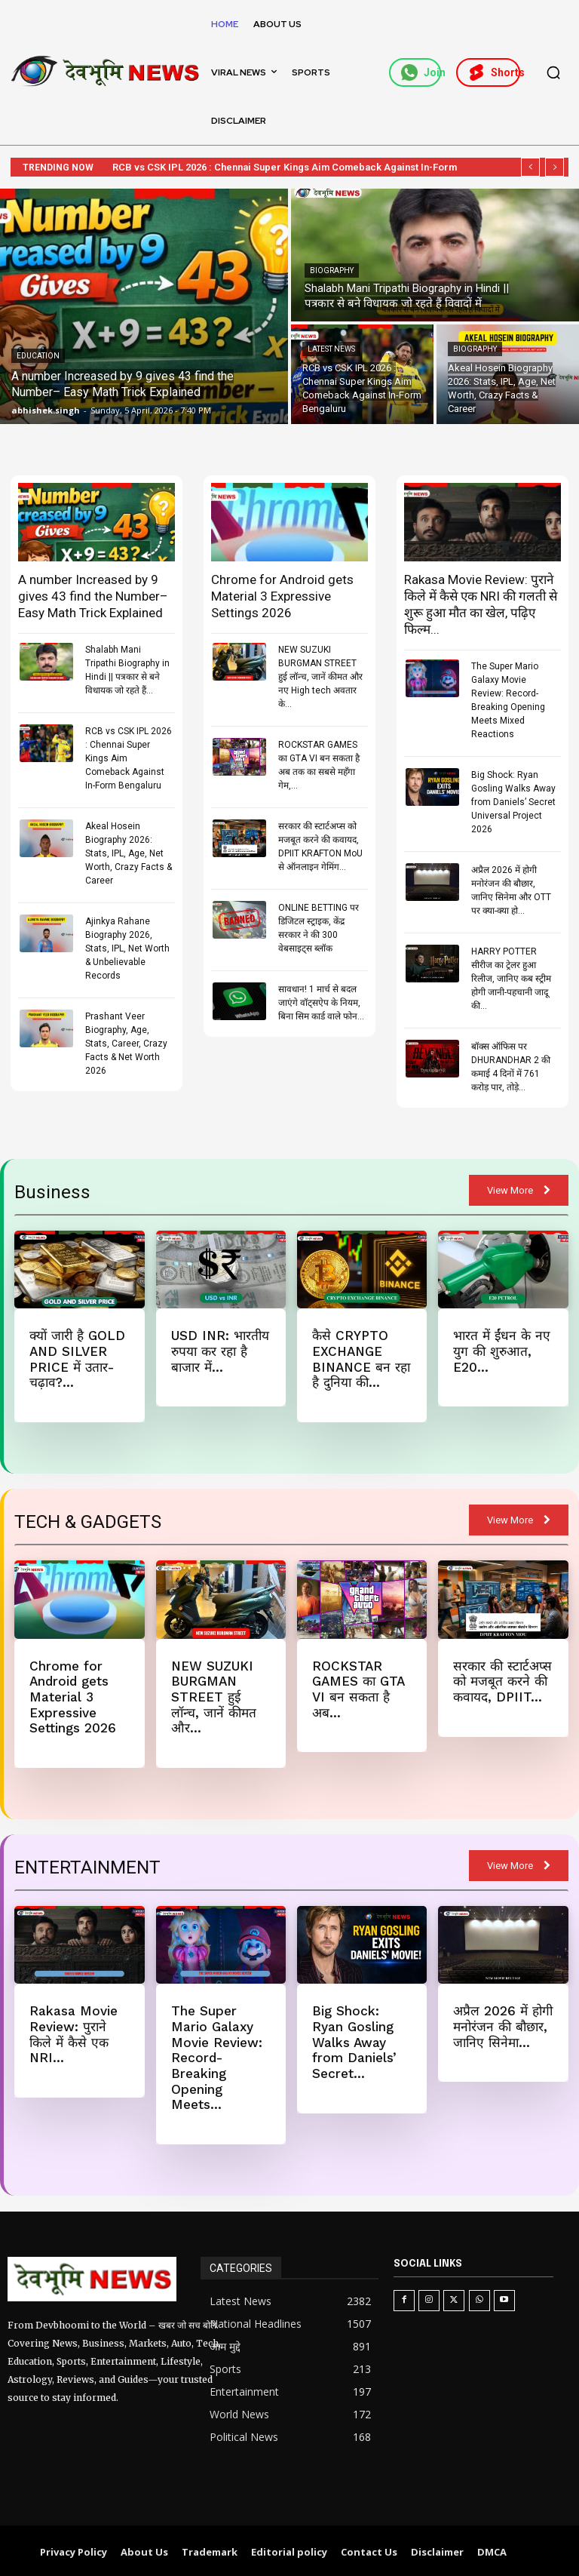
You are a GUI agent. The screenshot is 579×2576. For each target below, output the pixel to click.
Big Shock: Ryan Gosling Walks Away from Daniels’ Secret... (354, 2040)
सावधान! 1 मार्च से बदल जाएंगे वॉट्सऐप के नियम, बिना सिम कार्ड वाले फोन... (321, 1003)
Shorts (494, 72)
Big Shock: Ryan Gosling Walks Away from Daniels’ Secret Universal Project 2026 (513, 802)
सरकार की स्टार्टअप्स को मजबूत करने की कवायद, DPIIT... (501, 1681)
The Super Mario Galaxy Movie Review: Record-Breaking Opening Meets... (216, 2055)
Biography (332, 270)
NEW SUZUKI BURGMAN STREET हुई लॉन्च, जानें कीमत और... (213, 1696)
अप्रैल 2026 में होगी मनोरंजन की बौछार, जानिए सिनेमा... (503, 2025)
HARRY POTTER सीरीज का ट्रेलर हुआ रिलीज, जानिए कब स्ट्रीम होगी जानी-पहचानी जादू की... (511, 978)
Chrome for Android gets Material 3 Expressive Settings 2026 (282, 596)
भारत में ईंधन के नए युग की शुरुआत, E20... (500, 1351)
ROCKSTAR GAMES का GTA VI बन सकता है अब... (358, 1688)
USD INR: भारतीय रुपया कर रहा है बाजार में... (219, 1351)
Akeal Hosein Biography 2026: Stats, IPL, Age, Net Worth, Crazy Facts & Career (128, 853)
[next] (554, 167)
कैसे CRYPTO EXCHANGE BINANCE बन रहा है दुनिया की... (360, 1358)
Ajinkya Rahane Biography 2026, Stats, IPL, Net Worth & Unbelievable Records (127, 948)
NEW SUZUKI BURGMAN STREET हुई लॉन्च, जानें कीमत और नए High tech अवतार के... (320, 676)
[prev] (530, 167)
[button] (553, 72)
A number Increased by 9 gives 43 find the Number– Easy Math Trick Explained (93, 596)
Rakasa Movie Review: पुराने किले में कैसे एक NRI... (72, 2032)
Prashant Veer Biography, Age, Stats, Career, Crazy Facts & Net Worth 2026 (126, 1043)
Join (421, 72)
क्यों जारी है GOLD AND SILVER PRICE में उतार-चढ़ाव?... (77, 1358)
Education (38, 356)
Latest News (331, 349)
